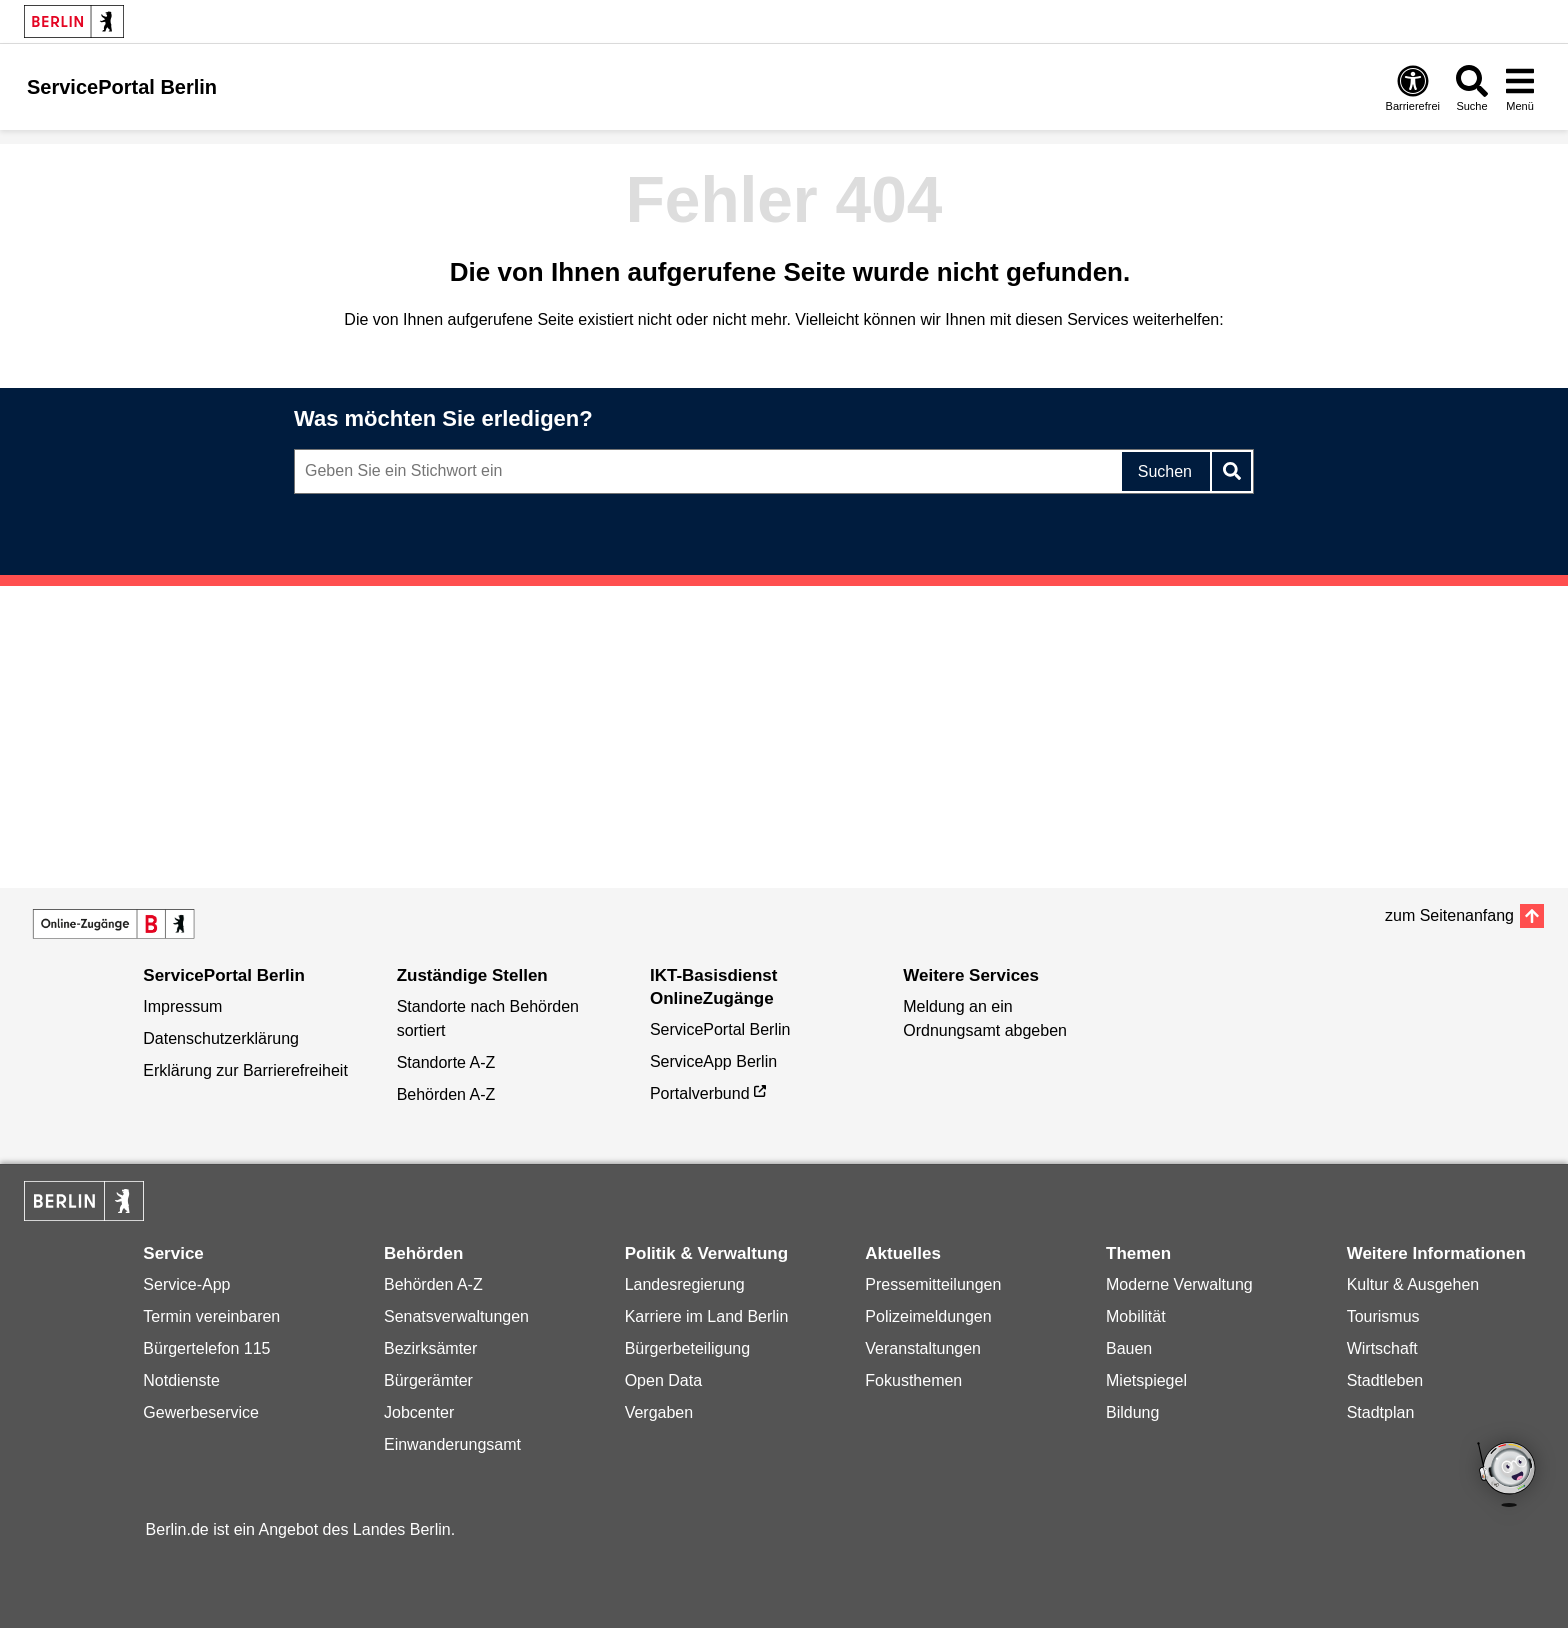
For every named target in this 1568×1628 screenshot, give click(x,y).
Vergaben (659, 1412)
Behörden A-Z (446, 1094)
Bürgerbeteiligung (687, 1348)
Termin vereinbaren (211, 1316)
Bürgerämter (428, 1380)
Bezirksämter (430, 1348)
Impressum (182, 1006)
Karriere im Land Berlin (707, 1316)
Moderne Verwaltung (1179, 1284)
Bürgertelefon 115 (206, 1348)
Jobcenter (419, 1412)
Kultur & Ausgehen (1413, 1284)
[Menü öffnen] (1520, 87)
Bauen (1129, 1348)
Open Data (663, 1380)
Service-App (186, 1284)
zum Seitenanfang (1449, 915)
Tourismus (1383, 1316)
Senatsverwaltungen (456, 1316)
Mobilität (1136, 1316)
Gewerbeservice (201, 1412)
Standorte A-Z (446, 1062)
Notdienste (181, 1380)
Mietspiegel (1146, 1380)
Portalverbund (700, 1093)
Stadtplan (1381, 1412)
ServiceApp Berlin (713, 1061)
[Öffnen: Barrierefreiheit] (1413, 87)
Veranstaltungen (923, 1348)
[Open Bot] (1508, 1476)
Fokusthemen (913, 1380)
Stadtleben (1385, 1380)
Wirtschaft (1382, 1348)
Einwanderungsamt (452, 1444)
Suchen (1165, 471)
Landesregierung (685, 1284)
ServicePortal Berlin (720, 1029)
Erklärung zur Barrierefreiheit (245, 1070)
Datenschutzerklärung (221, 1038)
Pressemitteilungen (933, 1284)
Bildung (1132, 1412)
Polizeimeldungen (928, 1316)
